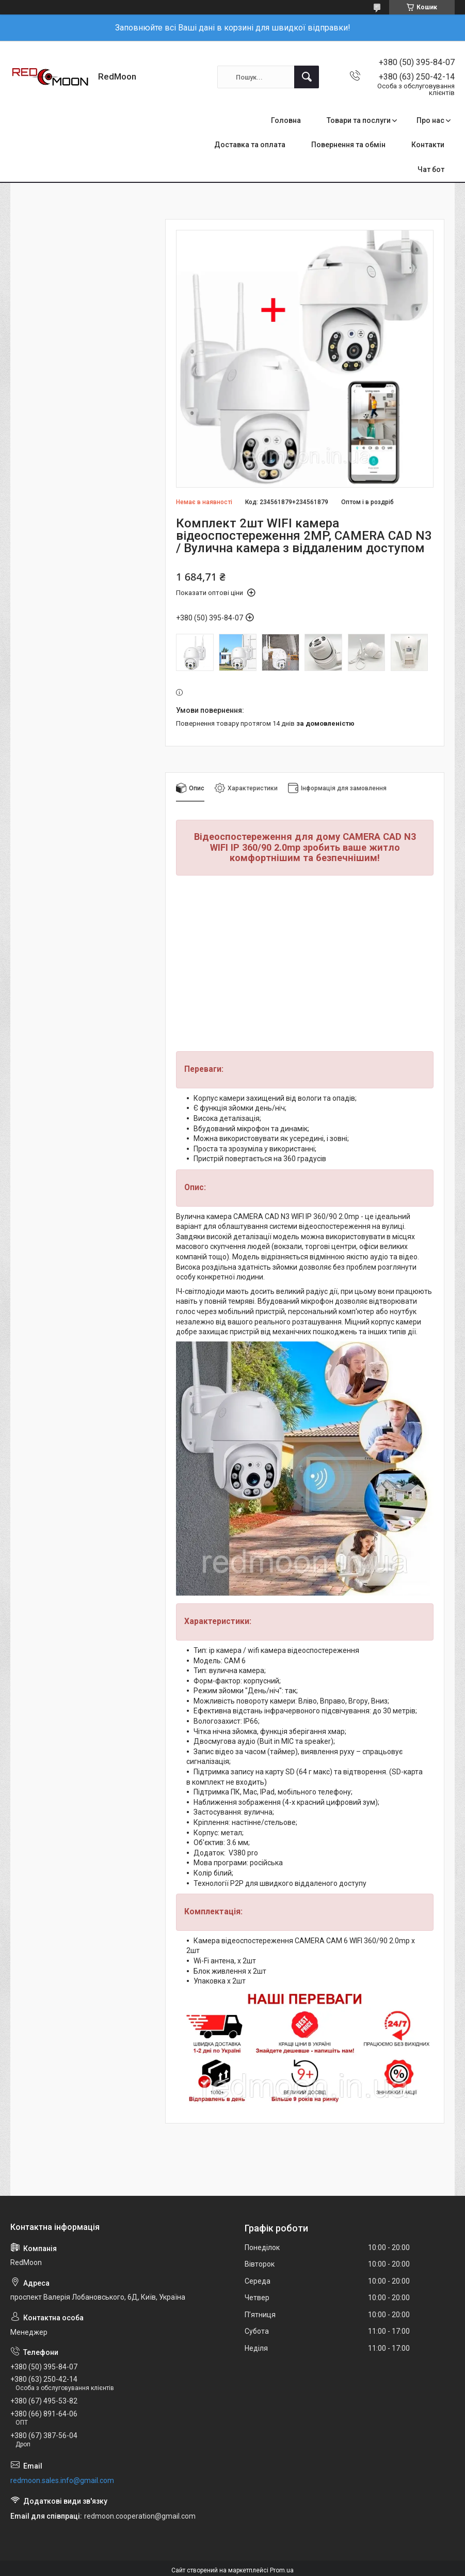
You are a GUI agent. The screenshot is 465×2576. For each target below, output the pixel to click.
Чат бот (431, 169)
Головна (286, 120)
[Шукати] (306, 77)
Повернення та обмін (348, 144)
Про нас (430, 120)
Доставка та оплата (249, 144)
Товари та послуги (359, 120)
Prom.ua (282, 2570)
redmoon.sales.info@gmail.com (62, 2480)
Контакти (427, 144)
